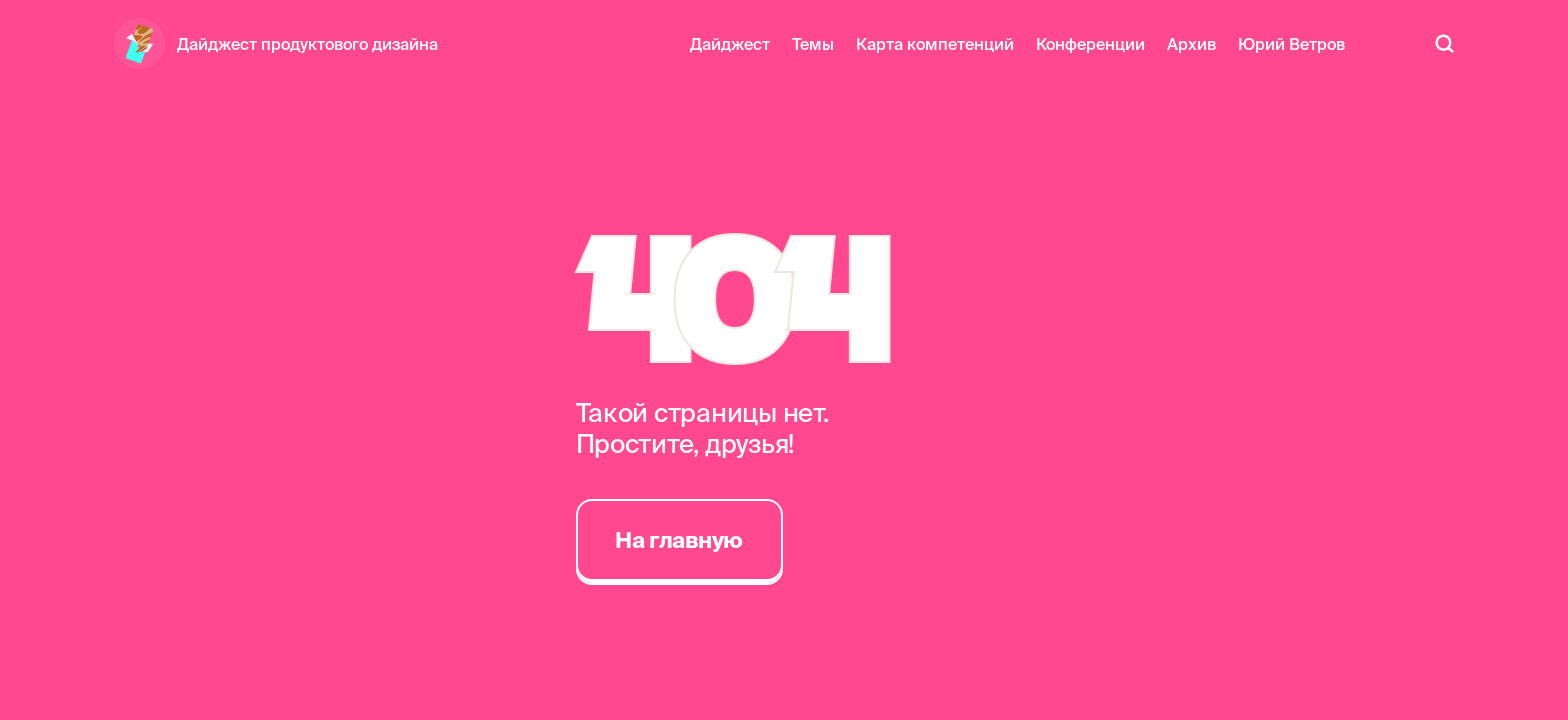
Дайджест (730, 44)
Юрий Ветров (1291, 44)
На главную (679, 539)
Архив (1191, 44)
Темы (813, 44)
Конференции (1090, 44)
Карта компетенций (935, 44)
